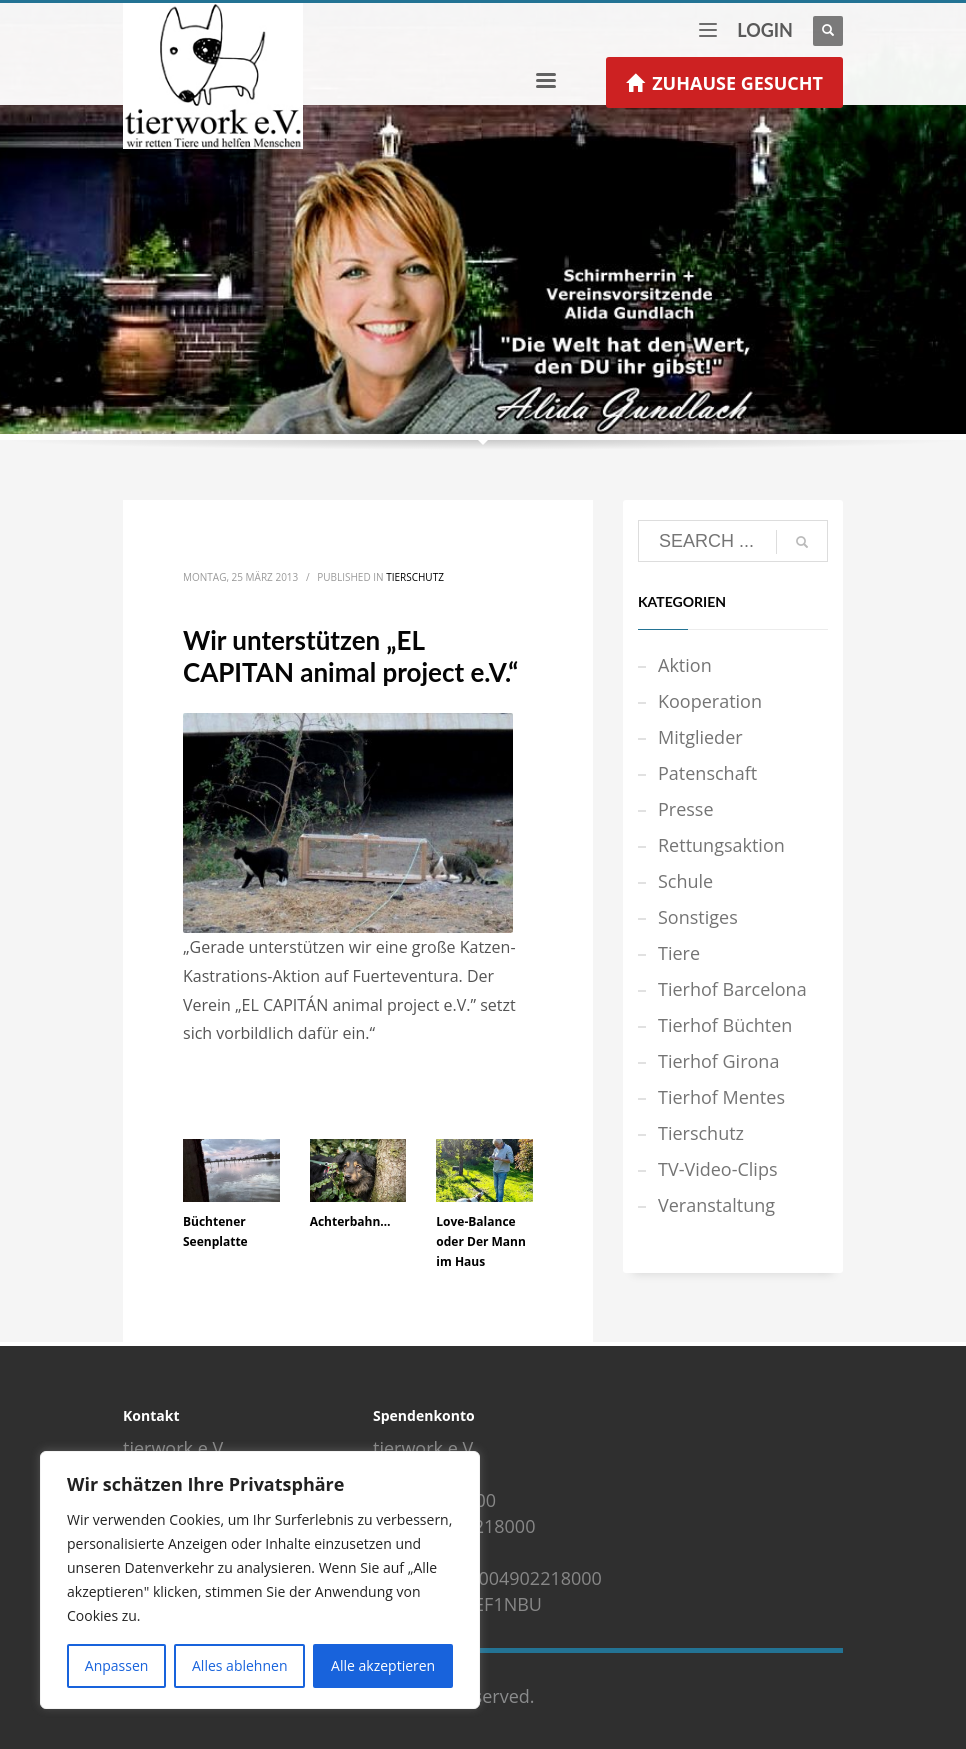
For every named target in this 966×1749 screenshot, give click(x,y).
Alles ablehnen (239, 1665)
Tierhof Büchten (725, 1025)
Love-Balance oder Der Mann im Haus (481, 1241)
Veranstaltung (716, 1205)
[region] (260, 1580)
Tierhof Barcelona (732, 989)
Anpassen (117, 1665)
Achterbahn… (350, 1221)
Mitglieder (700, 737)
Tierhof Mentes (721, 1097)
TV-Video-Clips (717, 1169)
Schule (685, 881)
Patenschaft (707, 773)
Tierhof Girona (718, 1061)
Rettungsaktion (721, 845)
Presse (686, 809)
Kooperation (710, 701)
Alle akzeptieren (383, 1665)
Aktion (685, 665)
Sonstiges (698, 917)
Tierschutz (415, 577)
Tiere (679, 953)
